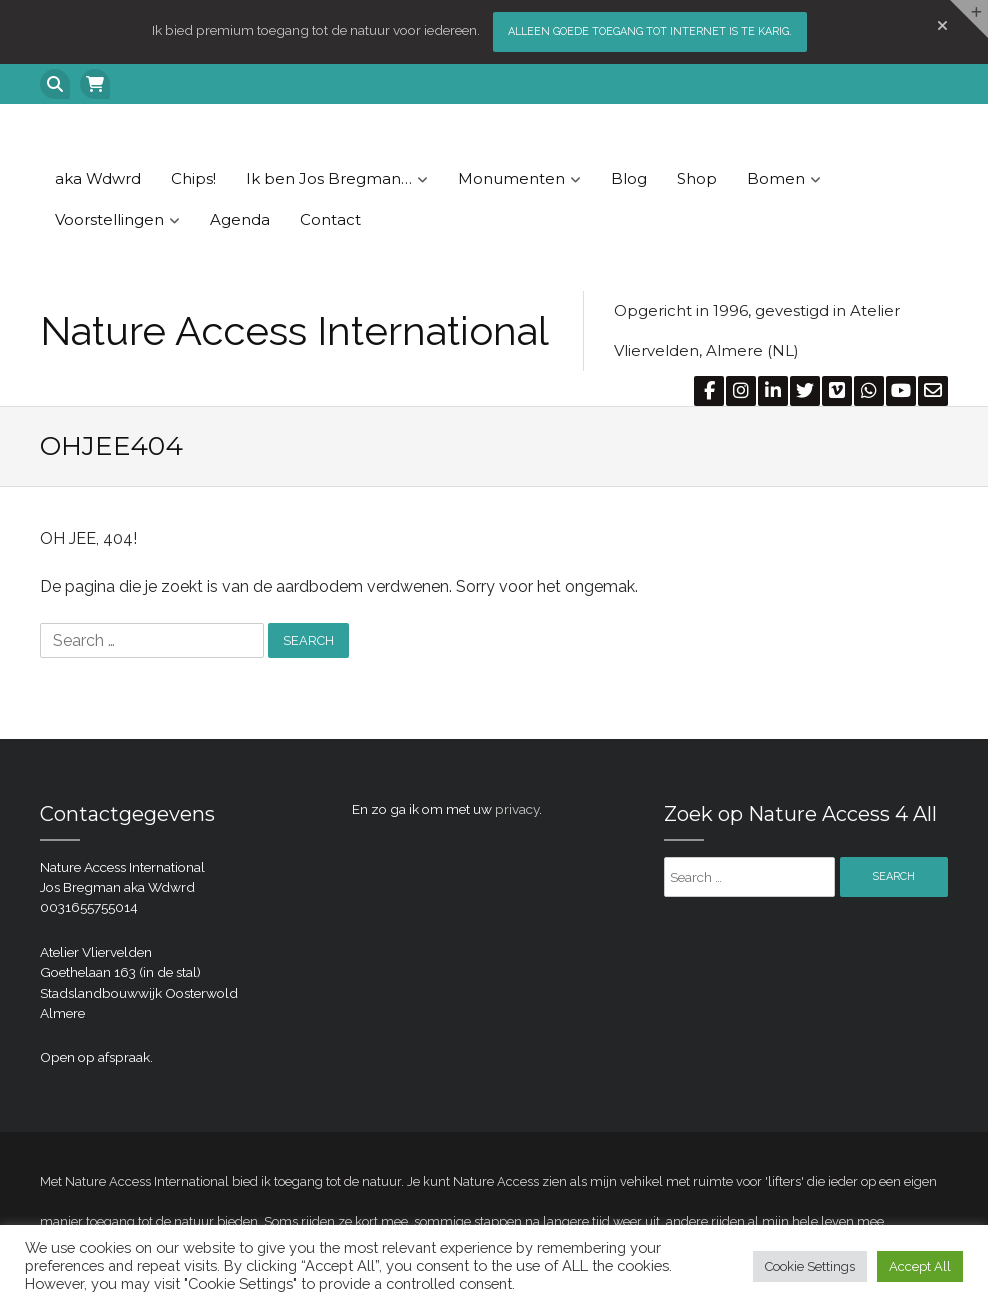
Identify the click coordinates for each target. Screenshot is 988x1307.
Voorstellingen (109, 219)
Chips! (193, 178)
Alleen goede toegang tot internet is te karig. (650, 31)
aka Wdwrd (98, 178)
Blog (629, 178)
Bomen (776, 178)
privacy (517, 809)
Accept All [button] (920, 1266)
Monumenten (511, 178)
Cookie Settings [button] (810, 1266)
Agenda (240, 219)
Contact (330, 219)
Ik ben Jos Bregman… (329, 178)
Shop (697, 178)
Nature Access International (294, 331)
